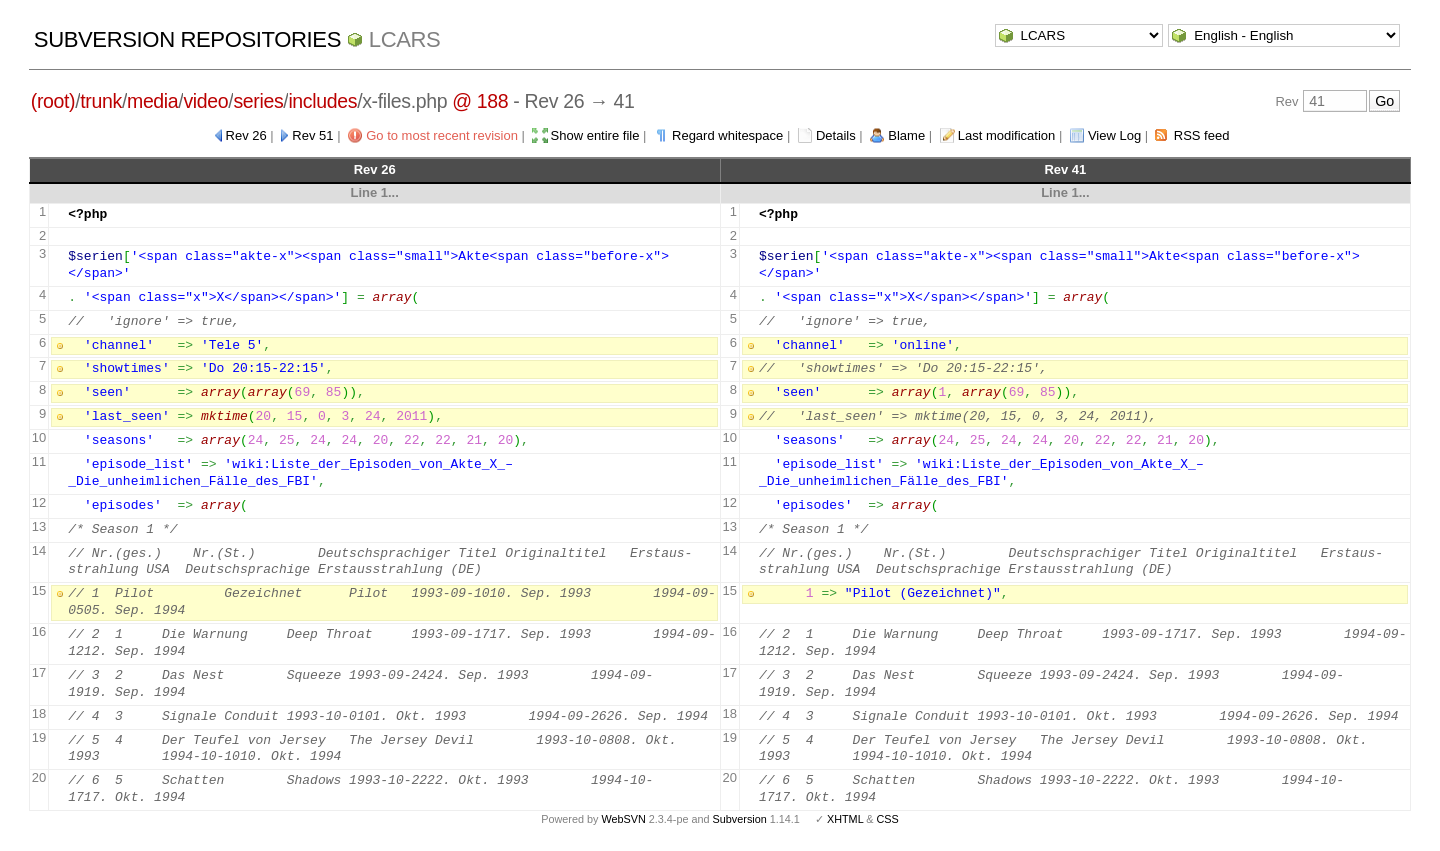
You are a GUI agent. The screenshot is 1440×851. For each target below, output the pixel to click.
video (205, 101)
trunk (101, 101)
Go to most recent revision (442, 135)
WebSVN (623, 819)
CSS (888, 819)
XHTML (845, 819)
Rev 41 (1065, 169)
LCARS (405, 39)
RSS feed (1202, 135)
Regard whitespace (727, 135)
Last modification (1007, 135)
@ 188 (480, 101)
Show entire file (595, 135)
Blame (906, 135)
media (152, 101)
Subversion (740, 819)
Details (836, 135)
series (258, 101)
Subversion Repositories (187, 39)
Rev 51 (312, 135)
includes (322, 101)
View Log (1114, 135)
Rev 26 (246, 135)
